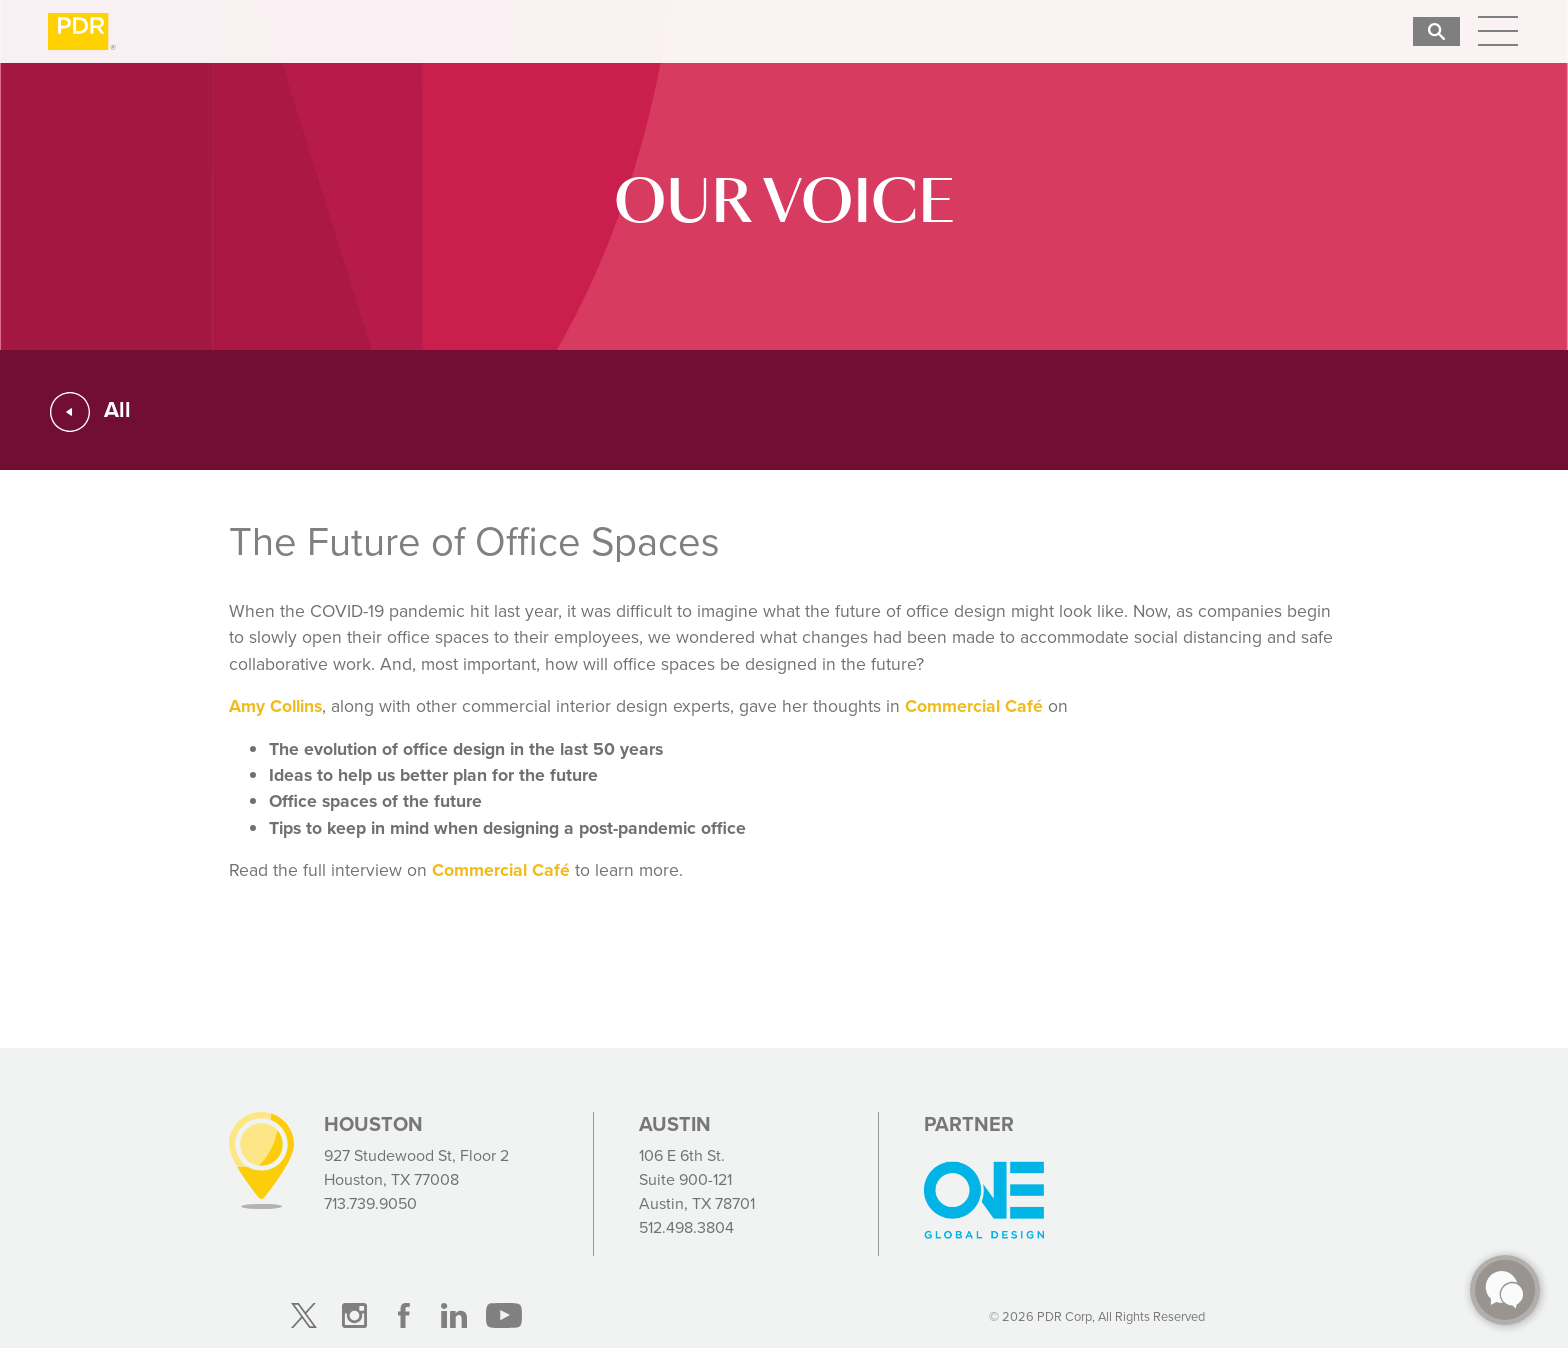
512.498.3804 (686, 1227)
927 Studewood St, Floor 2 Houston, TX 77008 (416, 1167)
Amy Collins (275, 706)
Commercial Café (974, 706)
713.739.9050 (370, 1203)
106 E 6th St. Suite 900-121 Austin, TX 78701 (697, 1179)
